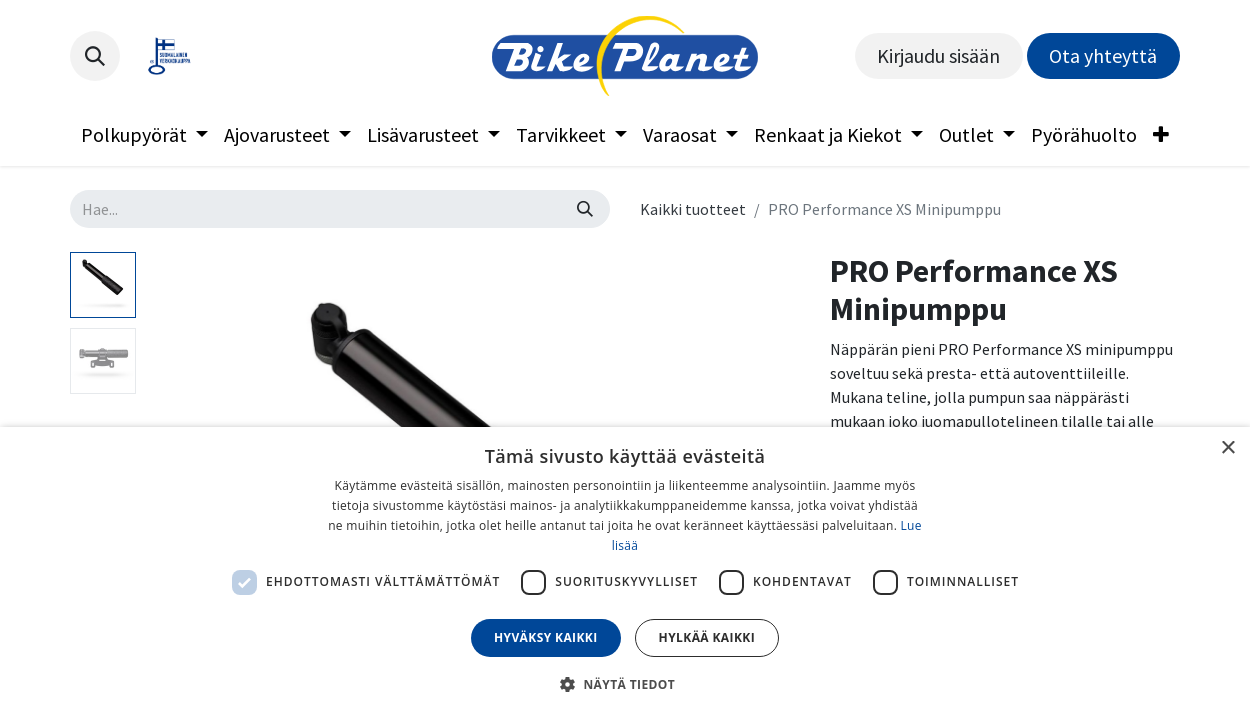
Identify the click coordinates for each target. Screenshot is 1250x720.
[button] (95, 56)
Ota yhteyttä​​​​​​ (1103, 55)
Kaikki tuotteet (693, 209)
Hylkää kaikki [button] (707, 637)
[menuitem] (144, 135)
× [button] (1227, 448)
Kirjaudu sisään (938, 55)
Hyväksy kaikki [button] (546, 637)
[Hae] (585, 209)
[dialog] (625, 573)
